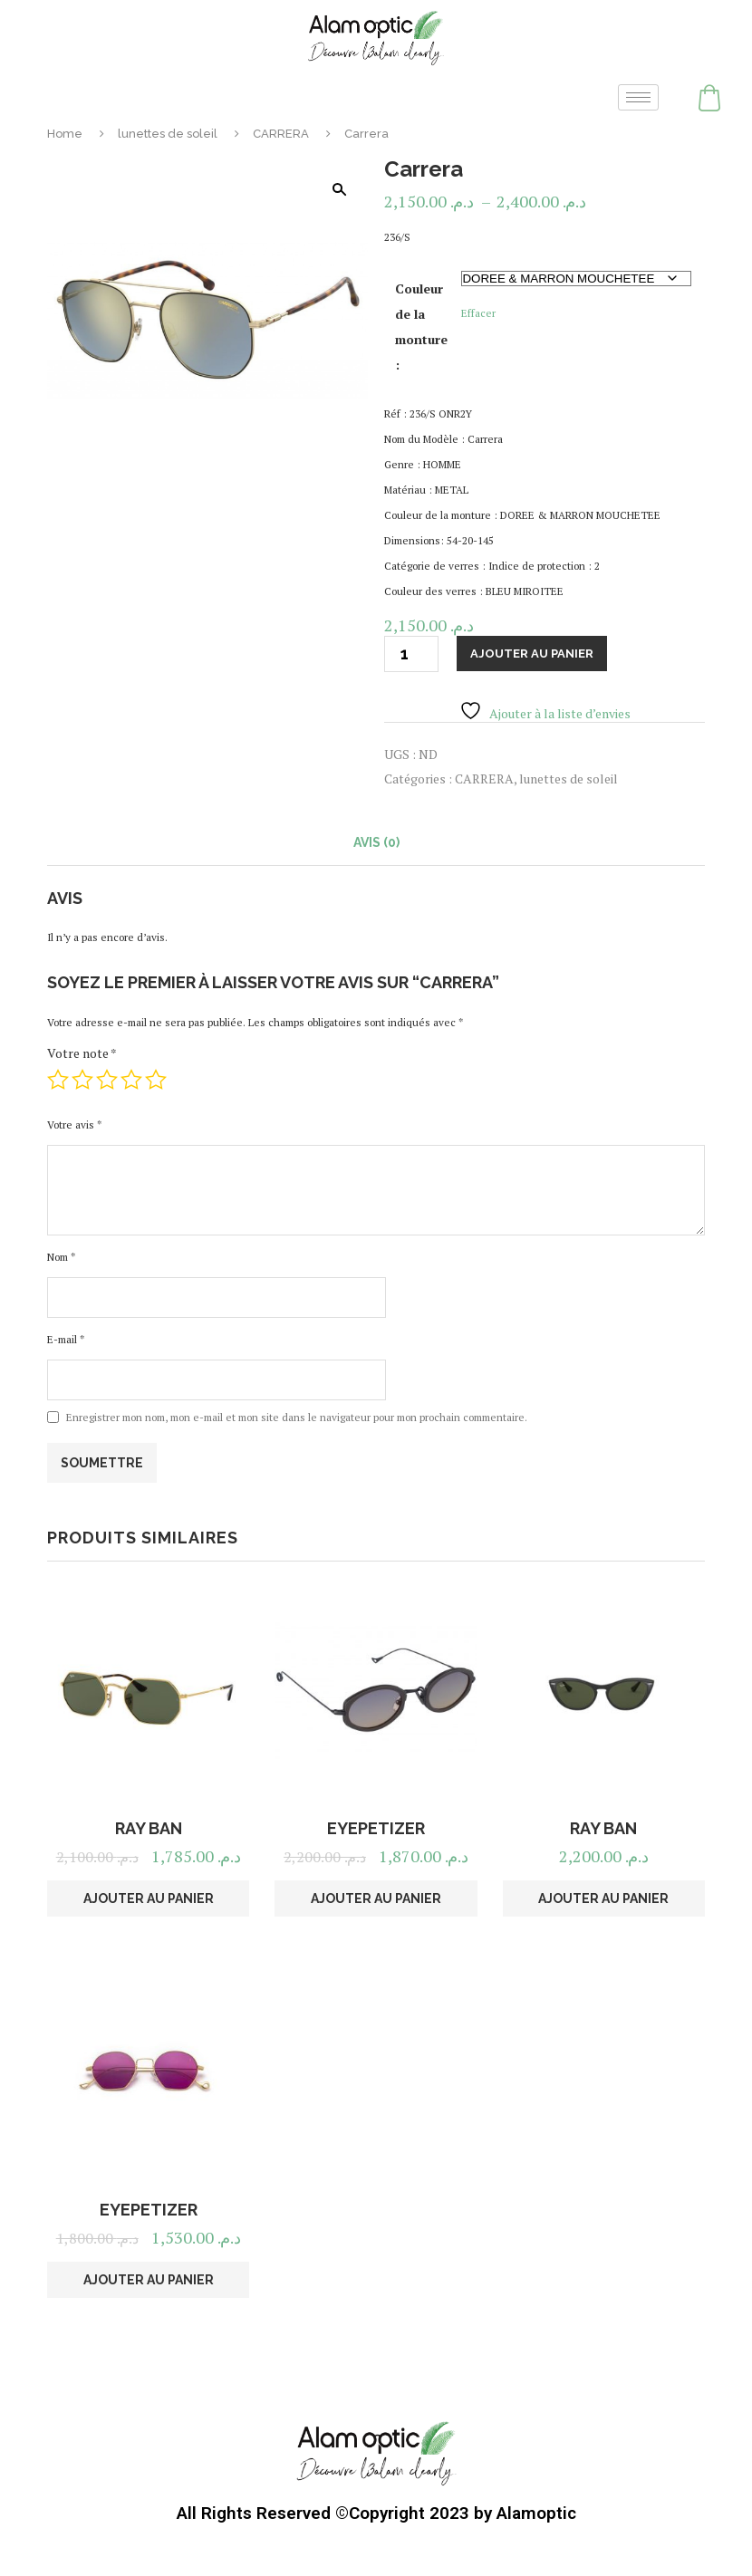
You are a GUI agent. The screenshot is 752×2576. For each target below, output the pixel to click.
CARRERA (281, 133)
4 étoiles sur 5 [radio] (131, 1080)
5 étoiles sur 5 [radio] (156, 1080)
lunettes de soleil (167, 133)
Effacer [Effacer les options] (478, 313)
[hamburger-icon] (638, 97)
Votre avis (74, 1124)
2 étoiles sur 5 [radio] (82, 1080)
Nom (61, 1257)
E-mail (65, 1339)
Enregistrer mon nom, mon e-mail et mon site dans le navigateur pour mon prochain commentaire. (296, 1417)
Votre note (82, 1053)
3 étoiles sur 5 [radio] (107, 1080)
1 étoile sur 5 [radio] (58, 1080)
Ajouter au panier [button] (148, 1898)
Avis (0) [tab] (376, 842)
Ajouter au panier (531, 653)
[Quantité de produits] (411, 654)
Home (64, 133)
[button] (339, 189)
